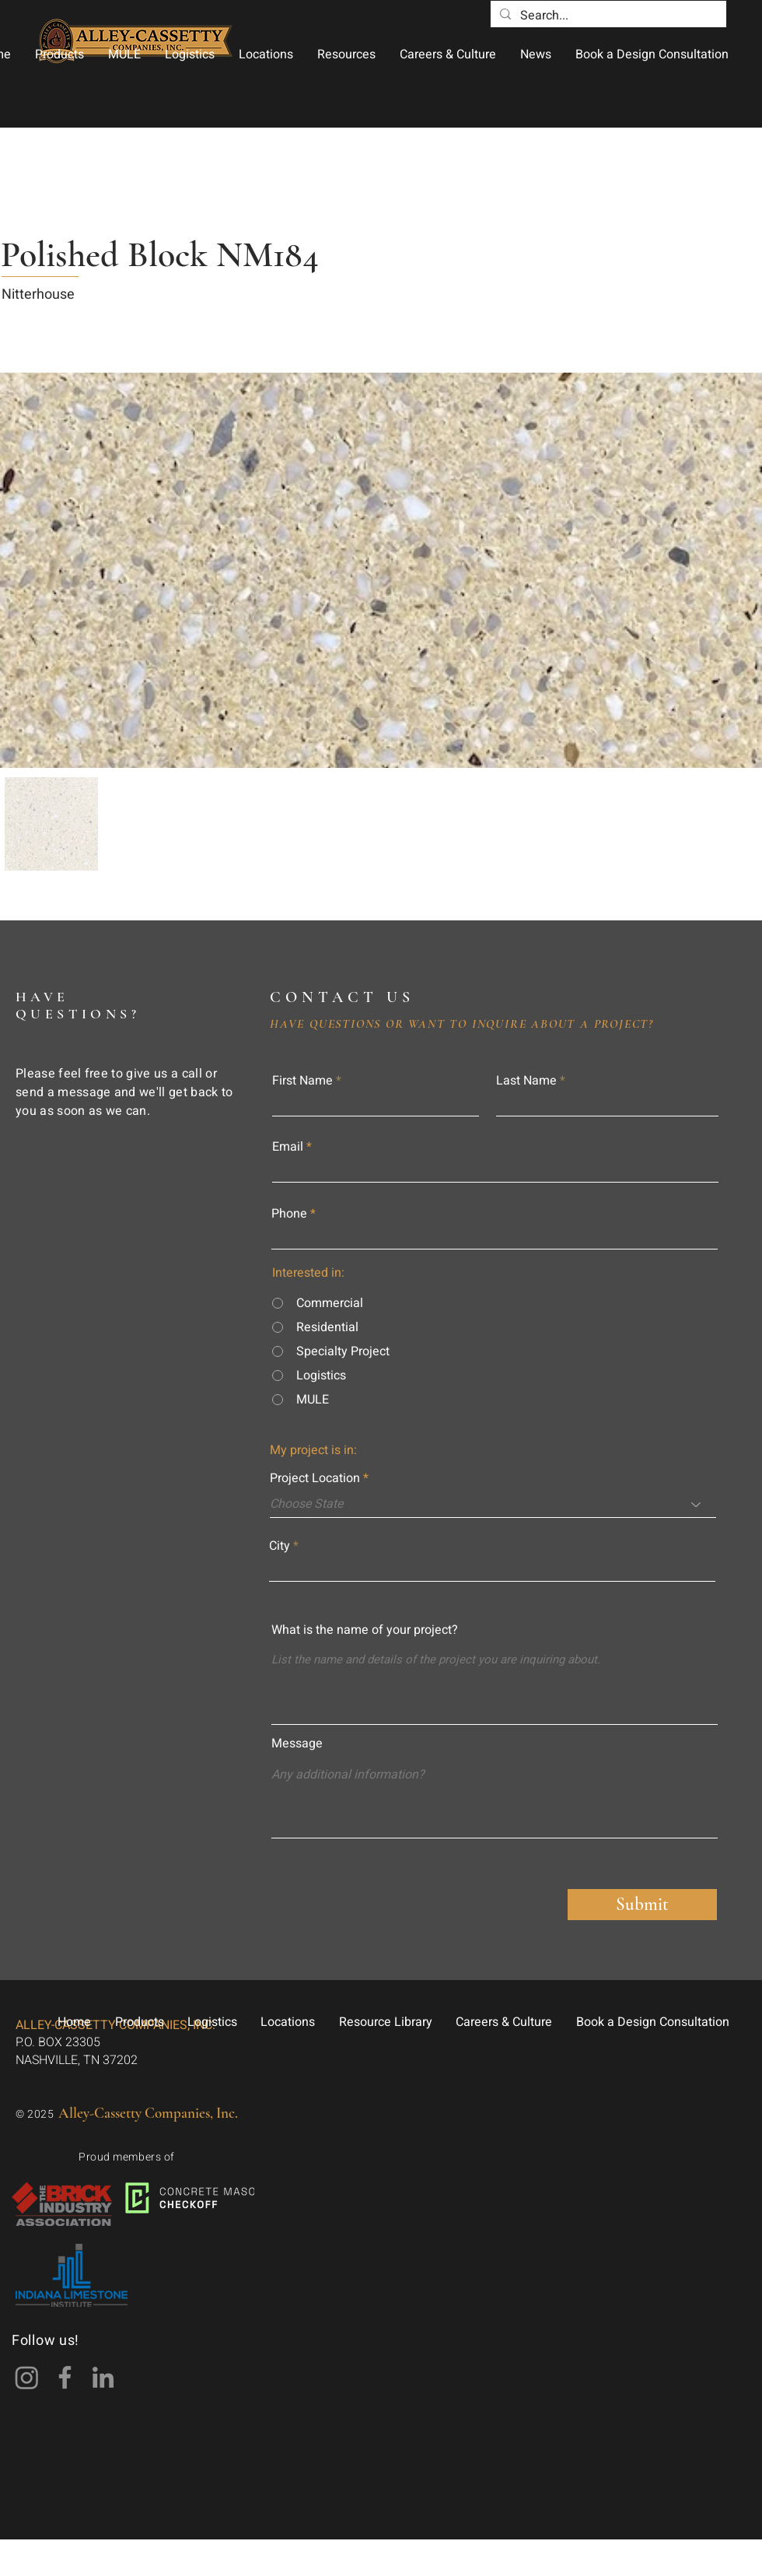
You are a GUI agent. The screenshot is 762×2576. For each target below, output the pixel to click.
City (279, 1546)
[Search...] (607, 15)
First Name (302, 1080)
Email (287, 1147)
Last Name (526, 1080)
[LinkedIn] (103, 2377)
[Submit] (642, 1904)
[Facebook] (65, 2377)
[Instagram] (27, 2377)
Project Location (315, 1478)
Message (297, 1743)
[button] (59, 54)
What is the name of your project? (364, 1630)
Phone (289, 1213)
